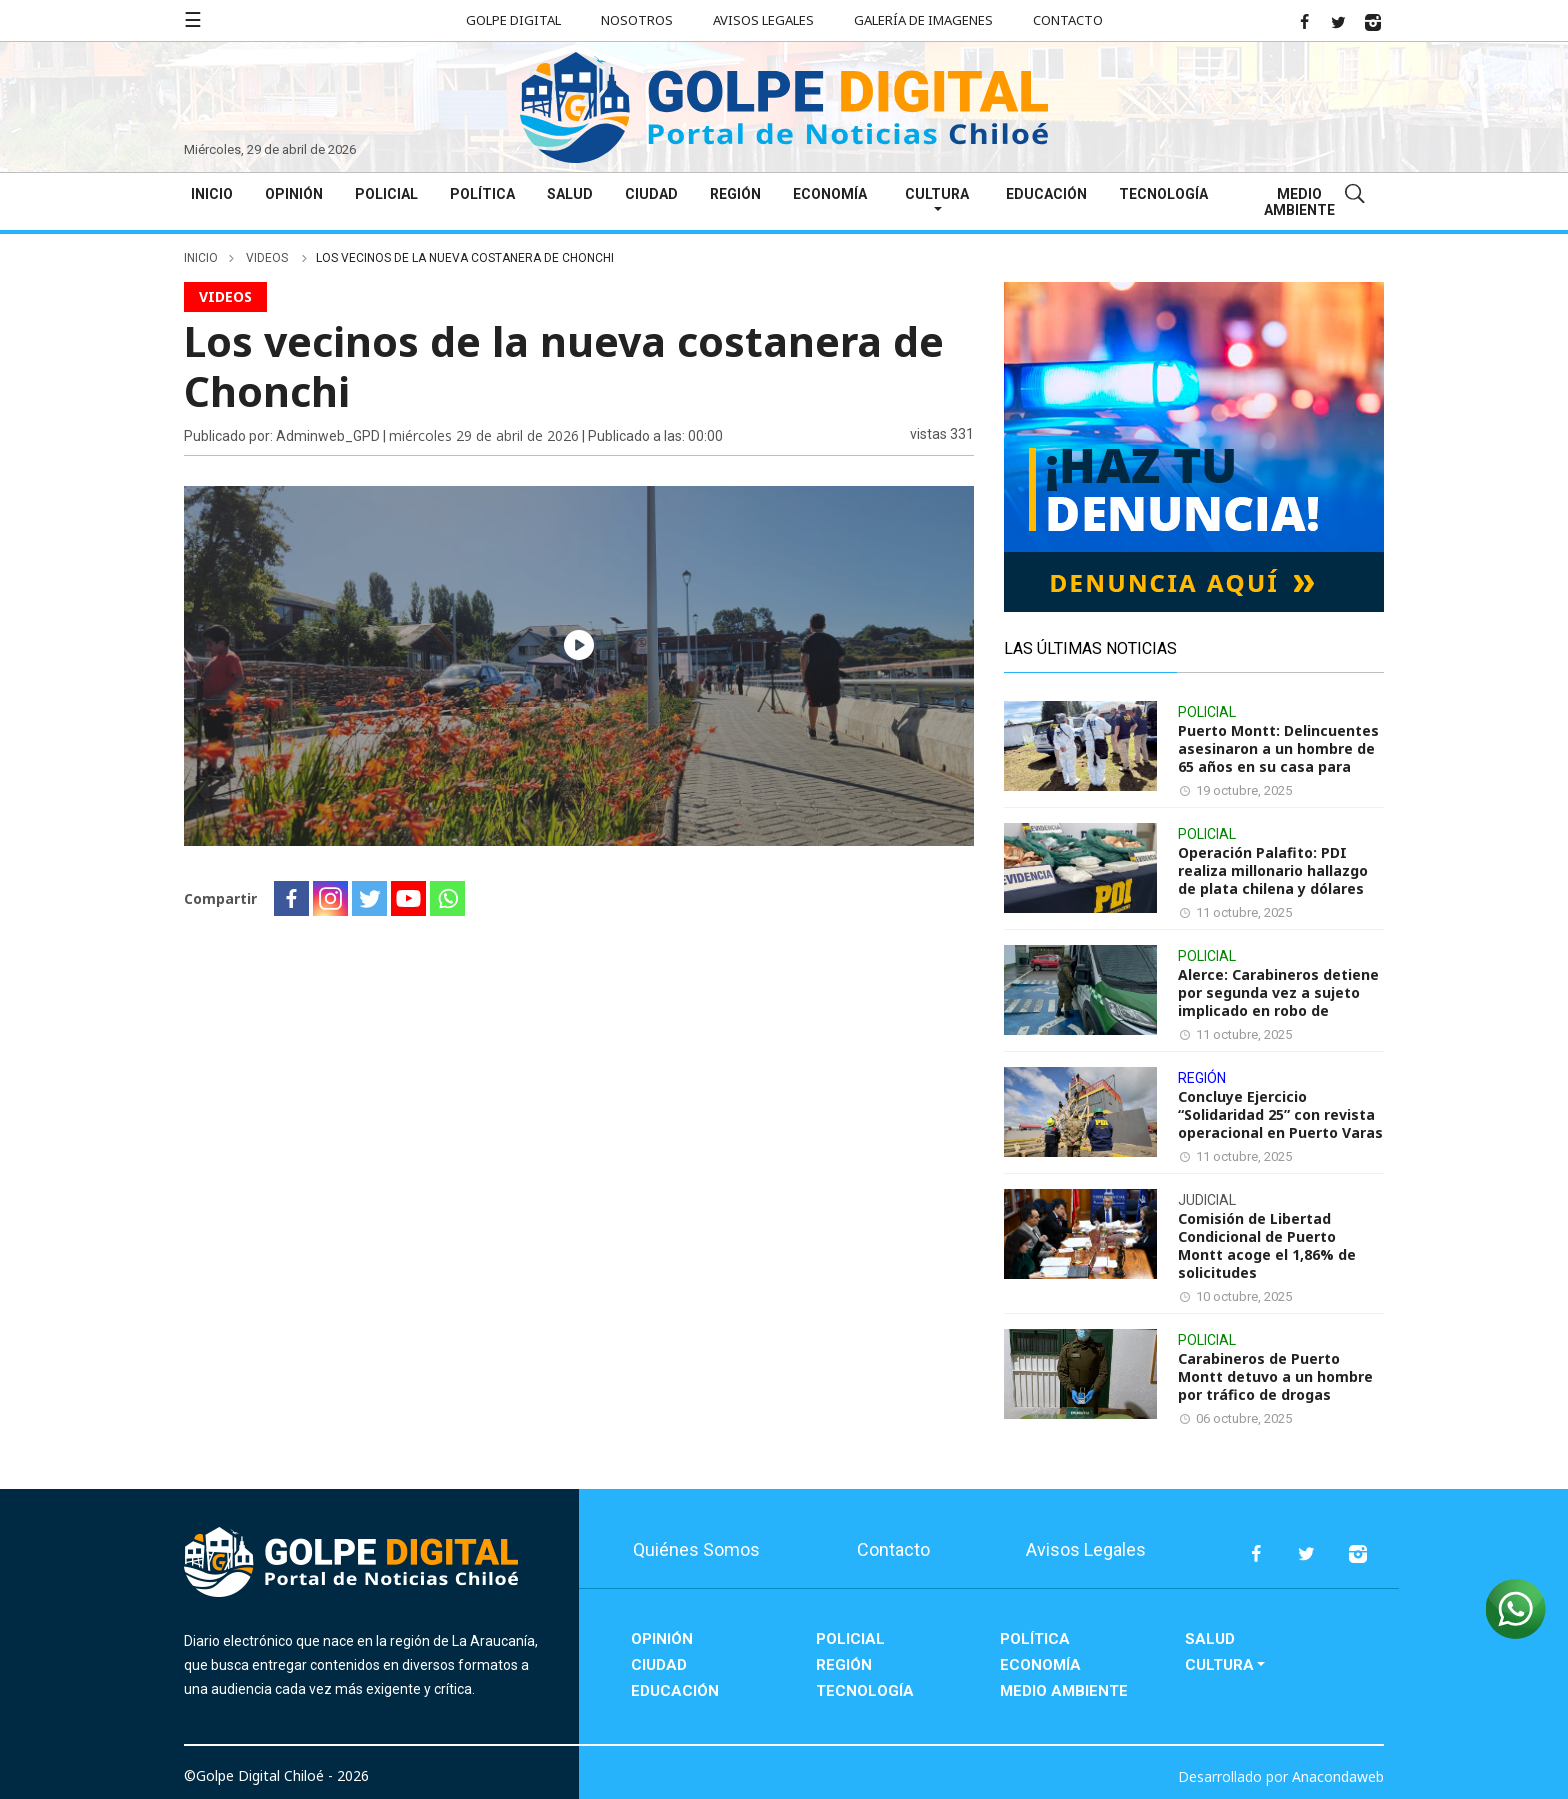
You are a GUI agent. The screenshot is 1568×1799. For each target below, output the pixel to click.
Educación (1046, 194)
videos (268, 258)
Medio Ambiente (1299, 202)
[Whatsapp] (447, 898)
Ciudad (651, 194)
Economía (830, 194)
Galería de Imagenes (923, 20)
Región (735, 194)
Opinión (294, 194)
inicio (201, 258)
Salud (570, 194)
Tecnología (1163, 194)
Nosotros (637, 20)
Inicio (212, 194)
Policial (386, 194)
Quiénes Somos (696, 1549)
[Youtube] (408, 898)
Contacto (1068, 20)
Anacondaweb (1338, 1776)
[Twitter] (369, 898)
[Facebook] (291, 898)
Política (482, 194)
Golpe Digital (513, 20)
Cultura (937, 194)
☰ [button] (193, 19)
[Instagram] (330, 898)
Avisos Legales (763, 20)
